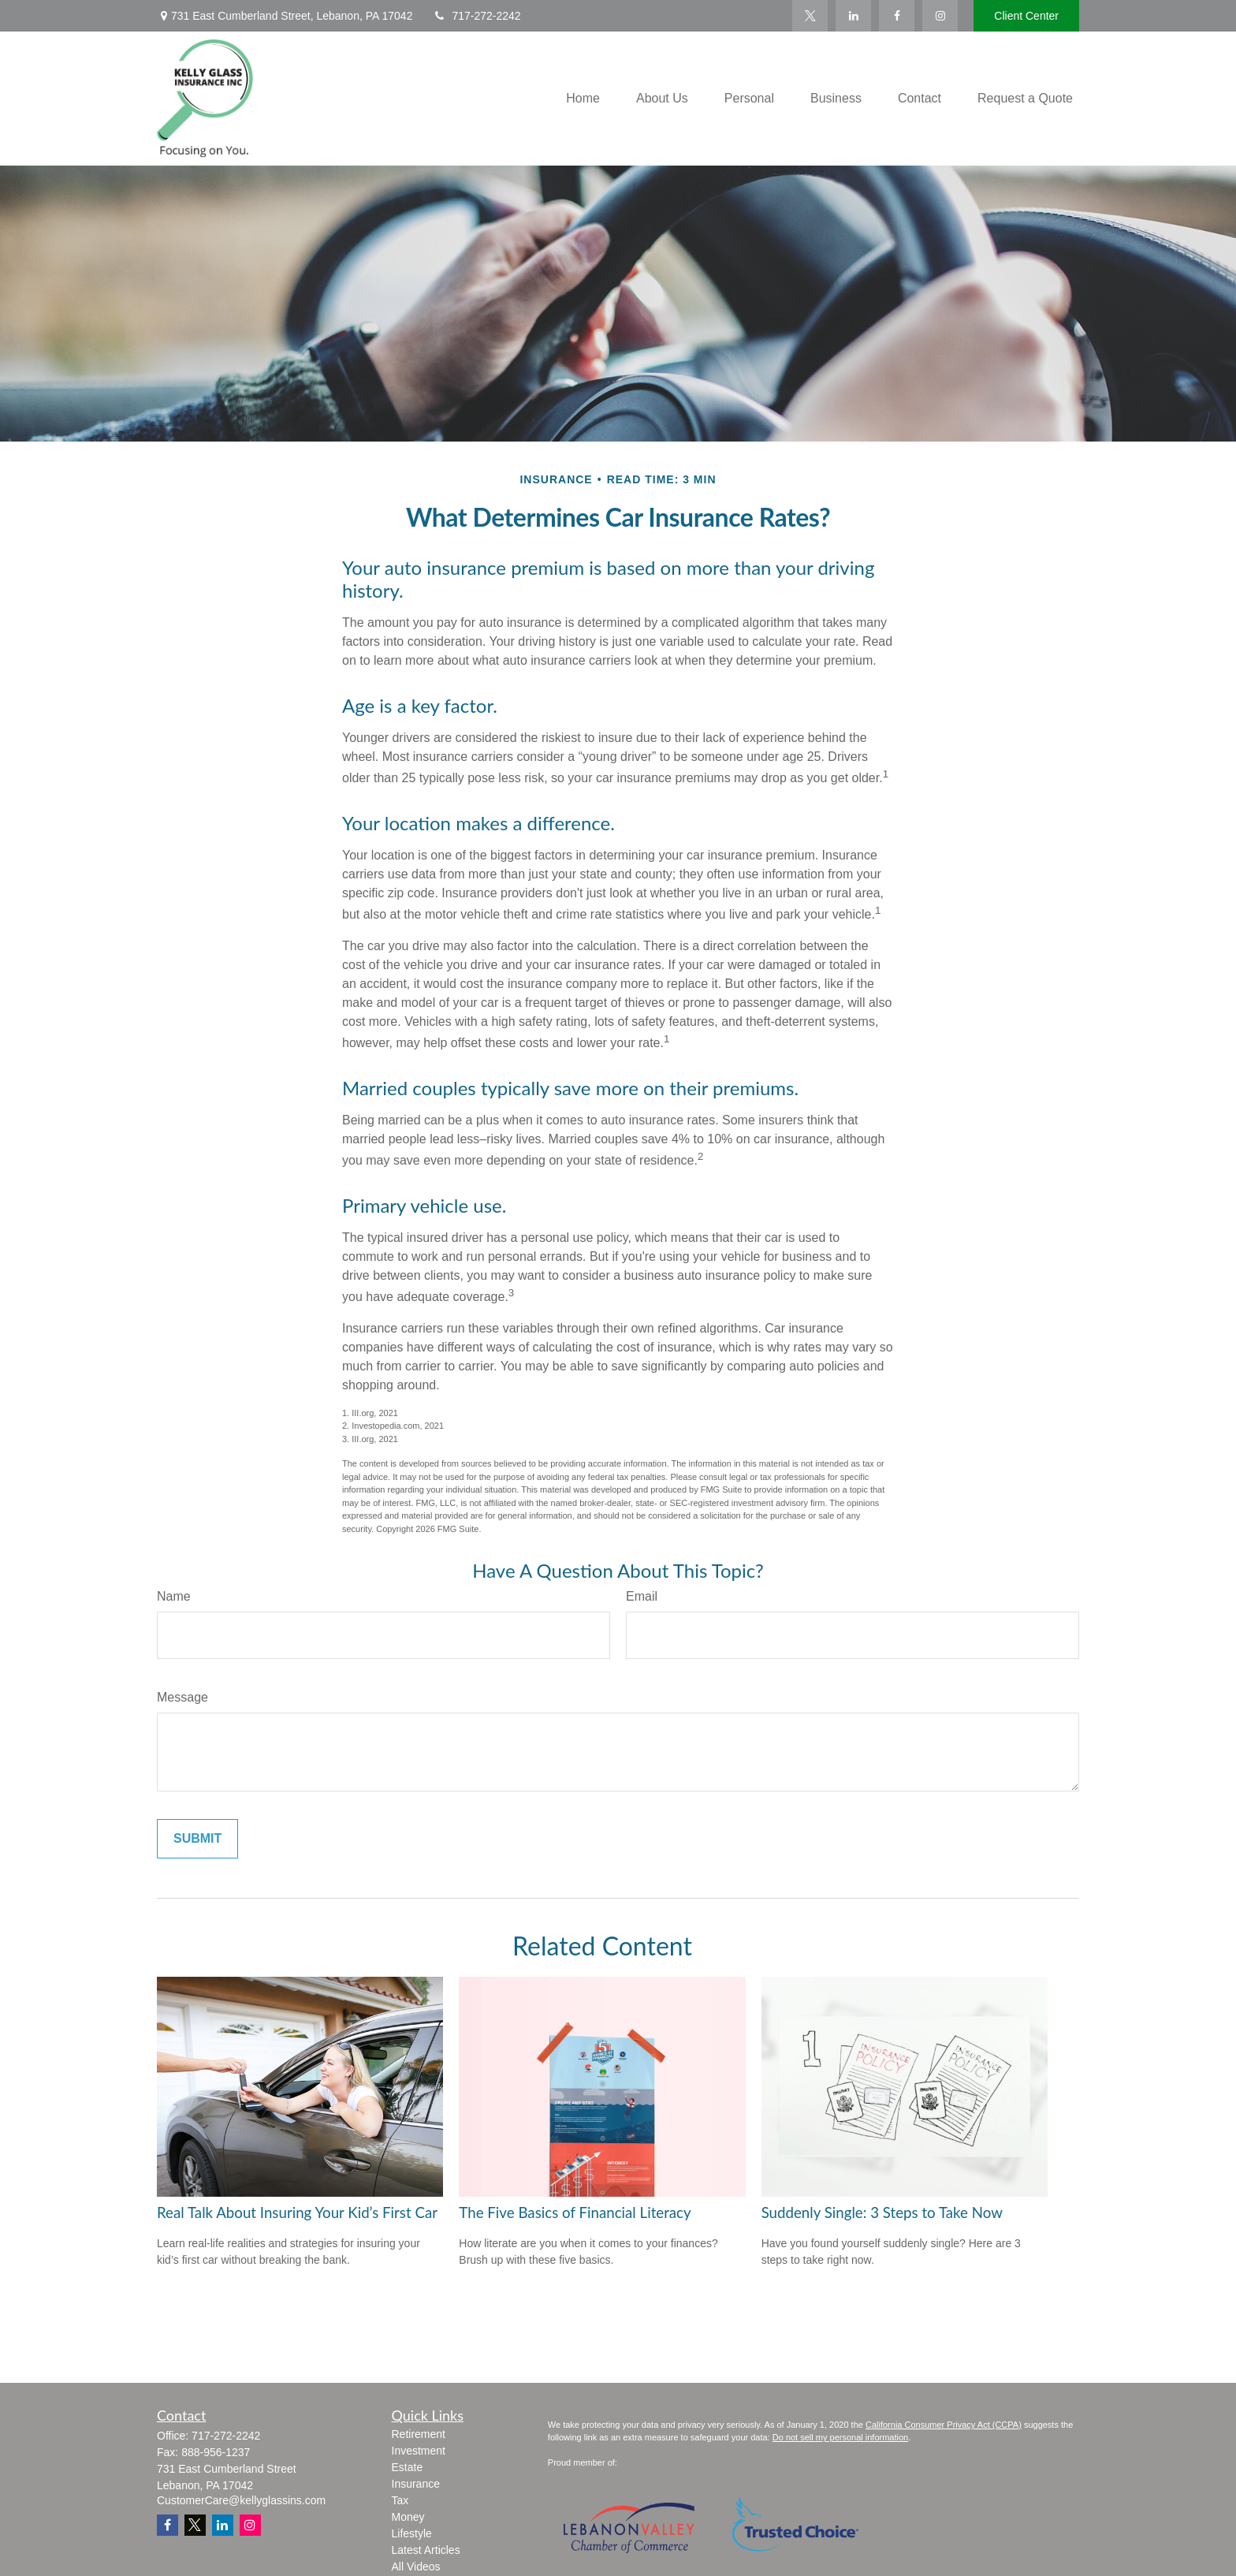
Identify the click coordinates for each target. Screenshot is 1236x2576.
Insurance (416, 2483)
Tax (400, 2500)
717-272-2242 (476, 15)
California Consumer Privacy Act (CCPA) (944, 2424)
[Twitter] (810, 16)
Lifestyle (412, 2533)
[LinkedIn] (853, 16)
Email (641, 1596)
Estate (407, 2467)
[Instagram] (250, 2525)
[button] (583, 99)
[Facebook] (896, 16)
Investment (418, 2450)
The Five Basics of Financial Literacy (575, 2212)
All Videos (416, 2566)
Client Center (1026, 15)
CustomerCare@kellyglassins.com (241, 2500)
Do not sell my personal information (840, 2437)
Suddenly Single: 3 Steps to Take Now (882, 2212)
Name (174, 1596)
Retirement (418, 2434)
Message (182, 1697)
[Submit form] (197, 1838)
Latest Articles (426, 2550)
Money (408, 2517)
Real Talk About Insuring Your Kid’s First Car (297, 2212)
